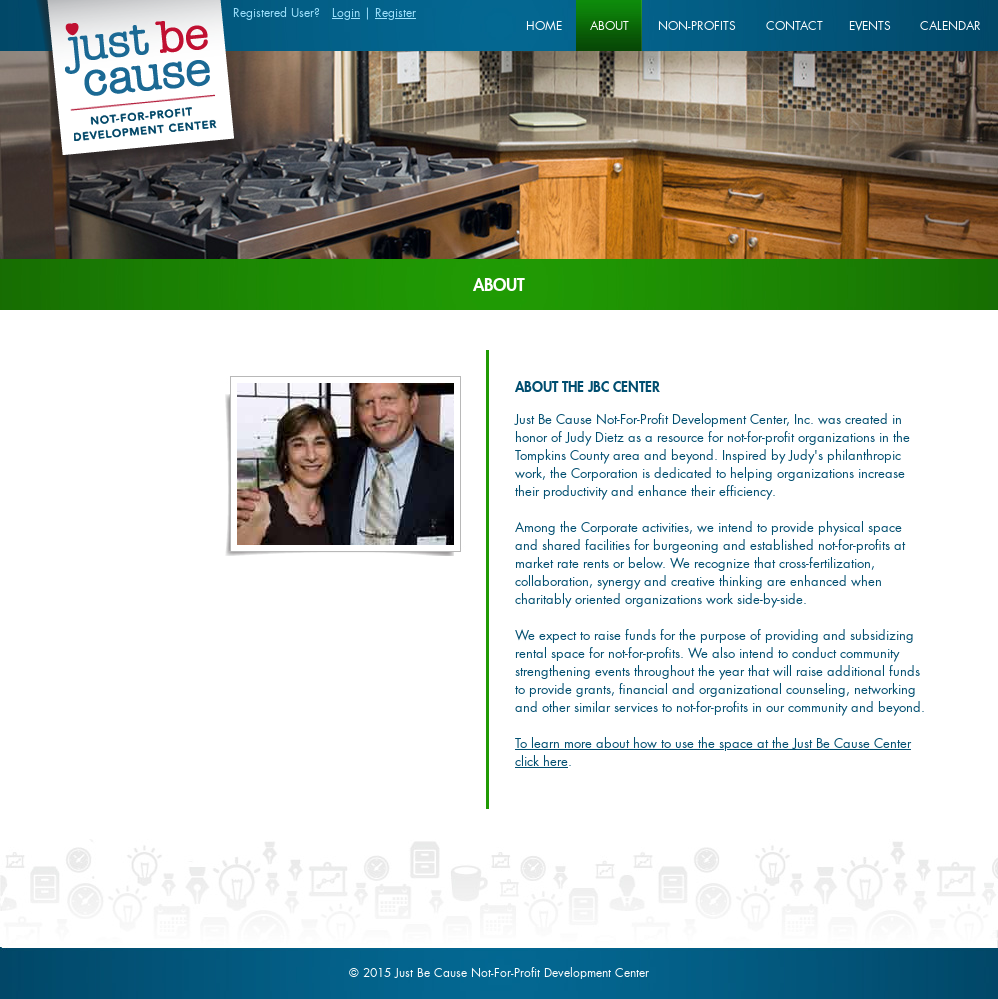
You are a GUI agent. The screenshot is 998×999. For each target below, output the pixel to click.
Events (870, 25)
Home (544, 25)
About (609, 25)
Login (346, 12)
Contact (794, 25)
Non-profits (697, 25)
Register (395, 12)
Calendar (950, 25)
